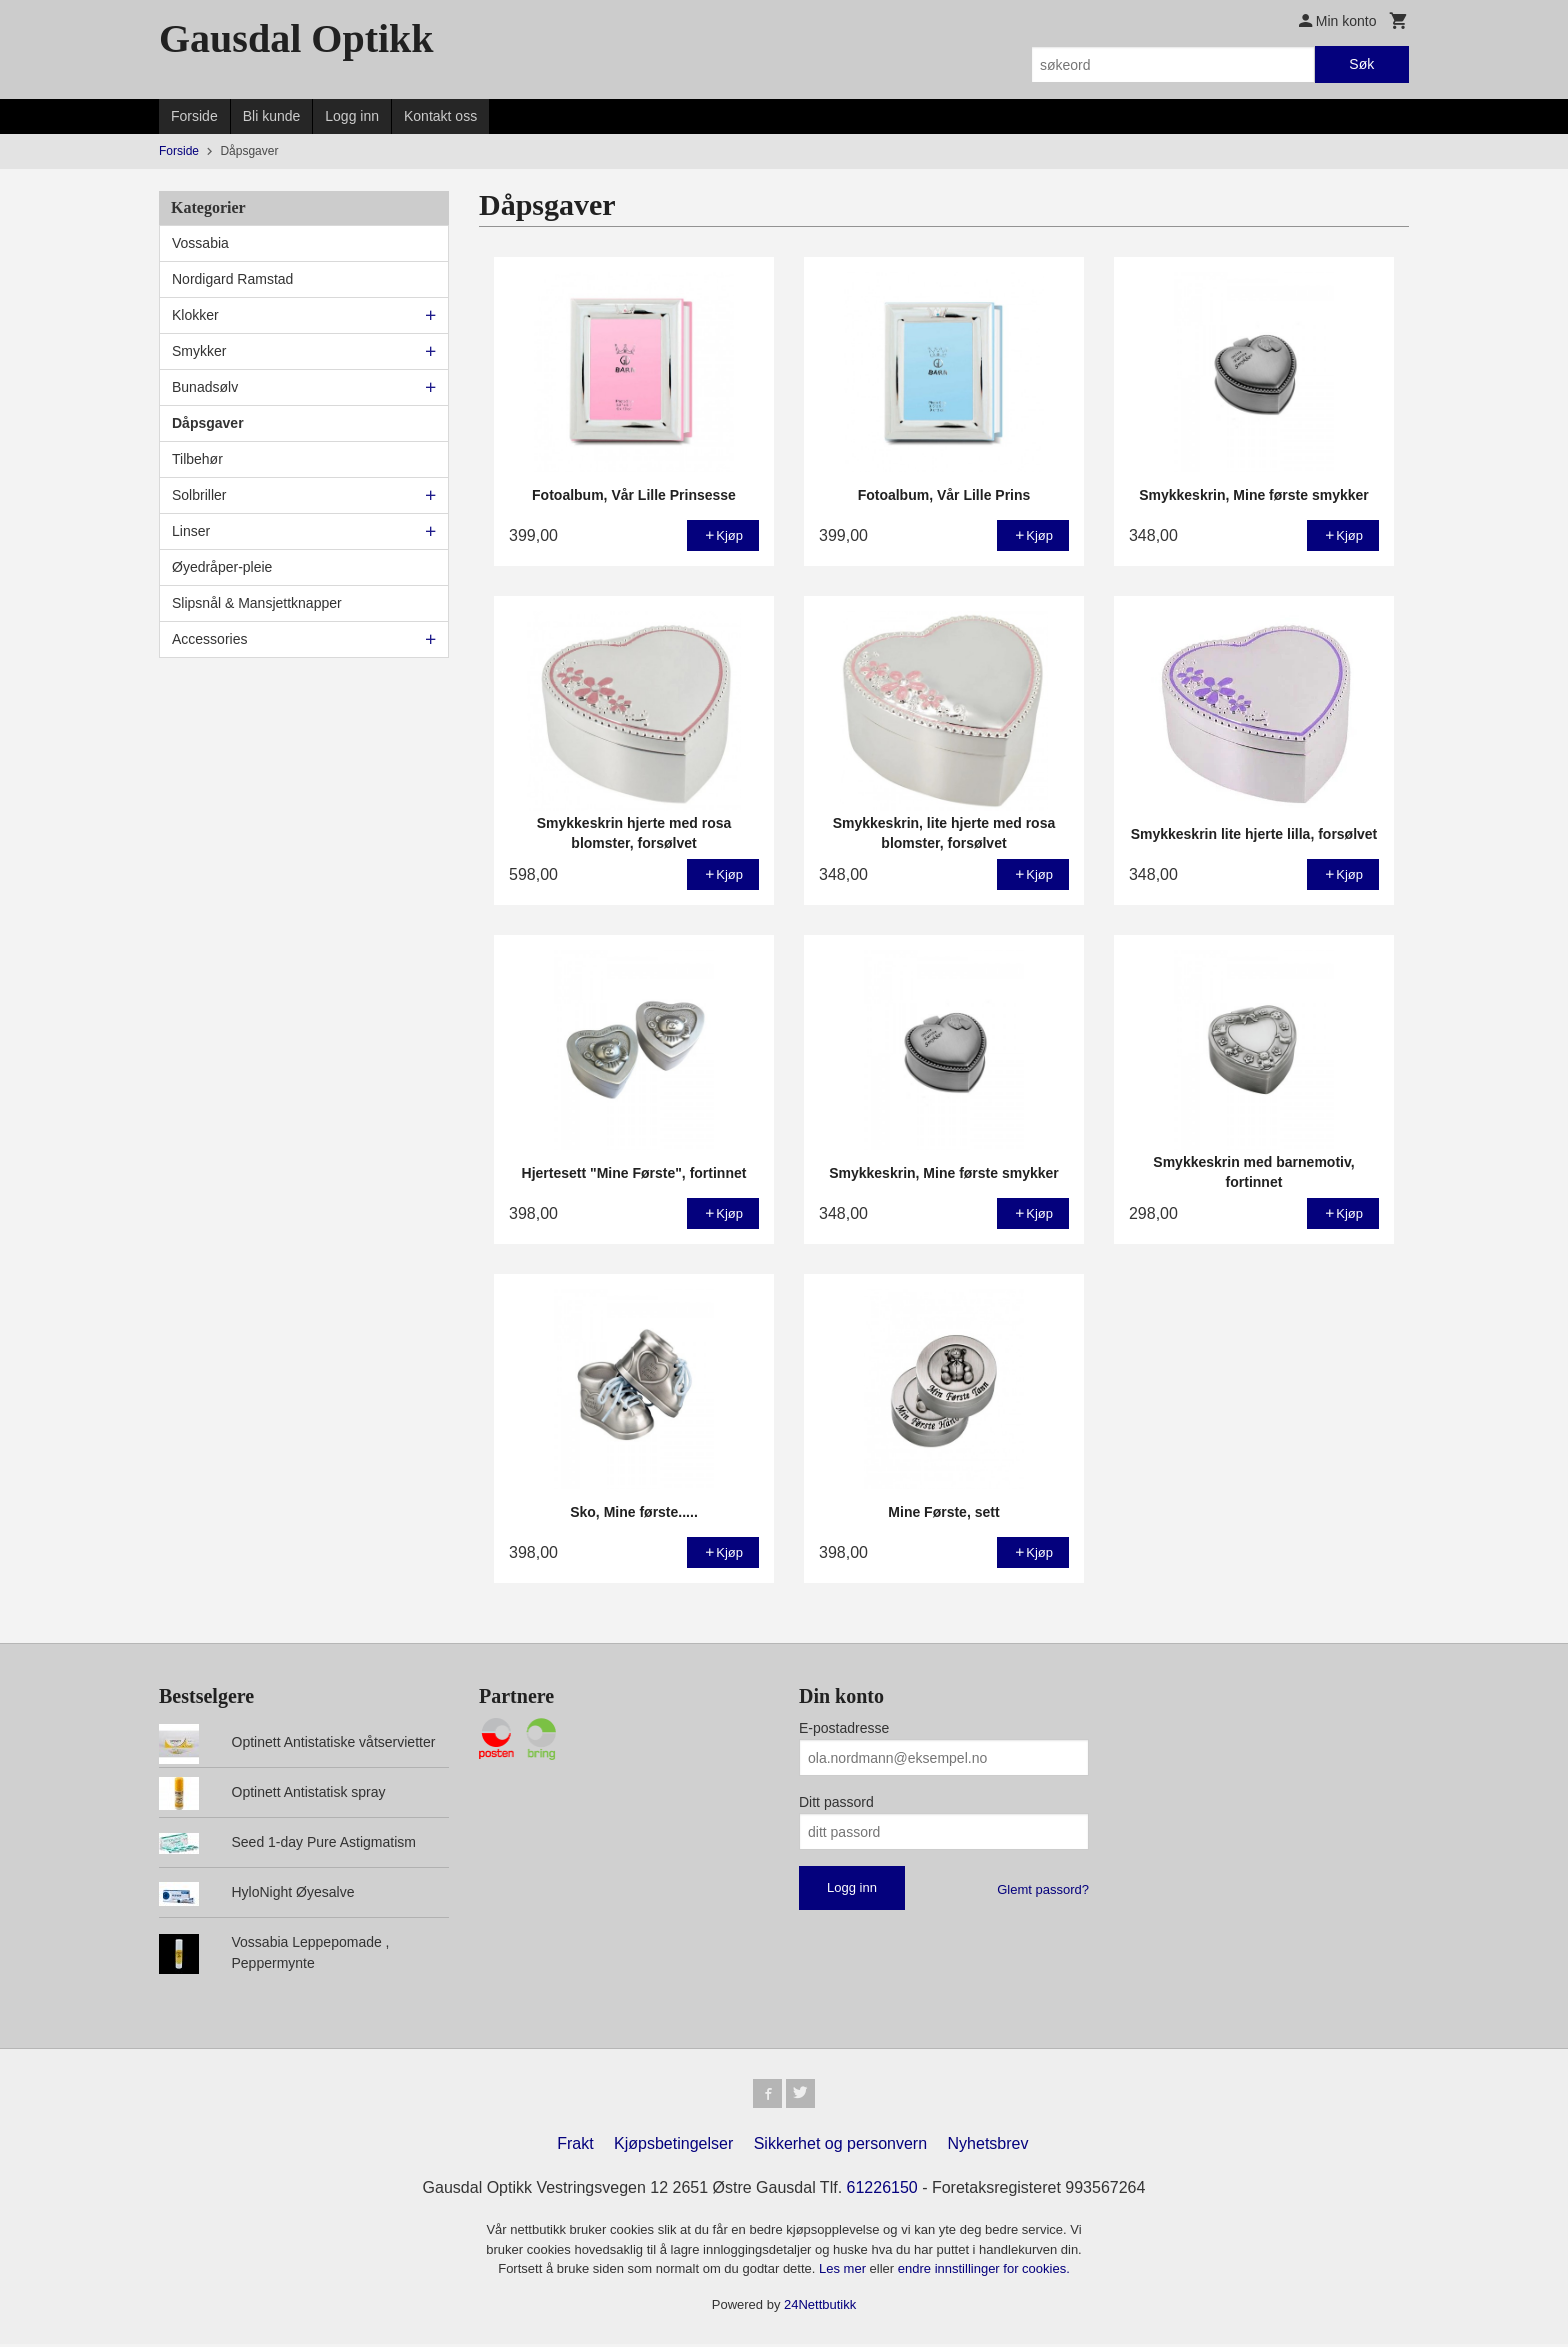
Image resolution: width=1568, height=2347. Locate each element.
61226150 (882, 2190)
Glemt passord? (1043, 1889)
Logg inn (352, 116)
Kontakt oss (440, 116)
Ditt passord (836, 1802)
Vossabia (200, 243)
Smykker (199, 351)
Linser (191, 531)
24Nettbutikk (820, 2307)
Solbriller (199, 495)
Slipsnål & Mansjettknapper (257, 603)
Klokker (195, 315)
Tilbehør (197, 459)
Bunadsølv (205, 387)
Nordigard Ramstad (232, 279)
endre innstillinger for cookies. (984, 2271)
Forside (194, 116)
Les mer (844, 2271)
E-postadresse (844, 1728)
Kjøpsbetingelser (673, 2146)
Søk (1361, 64)
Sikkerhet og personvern (840, 2146)
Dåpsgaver (208, 423)
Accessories (209, 639)
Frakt (575, 2146)
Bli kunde (272, 116)
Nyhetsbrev (988, 2146)
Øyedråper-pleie (222, 567)
